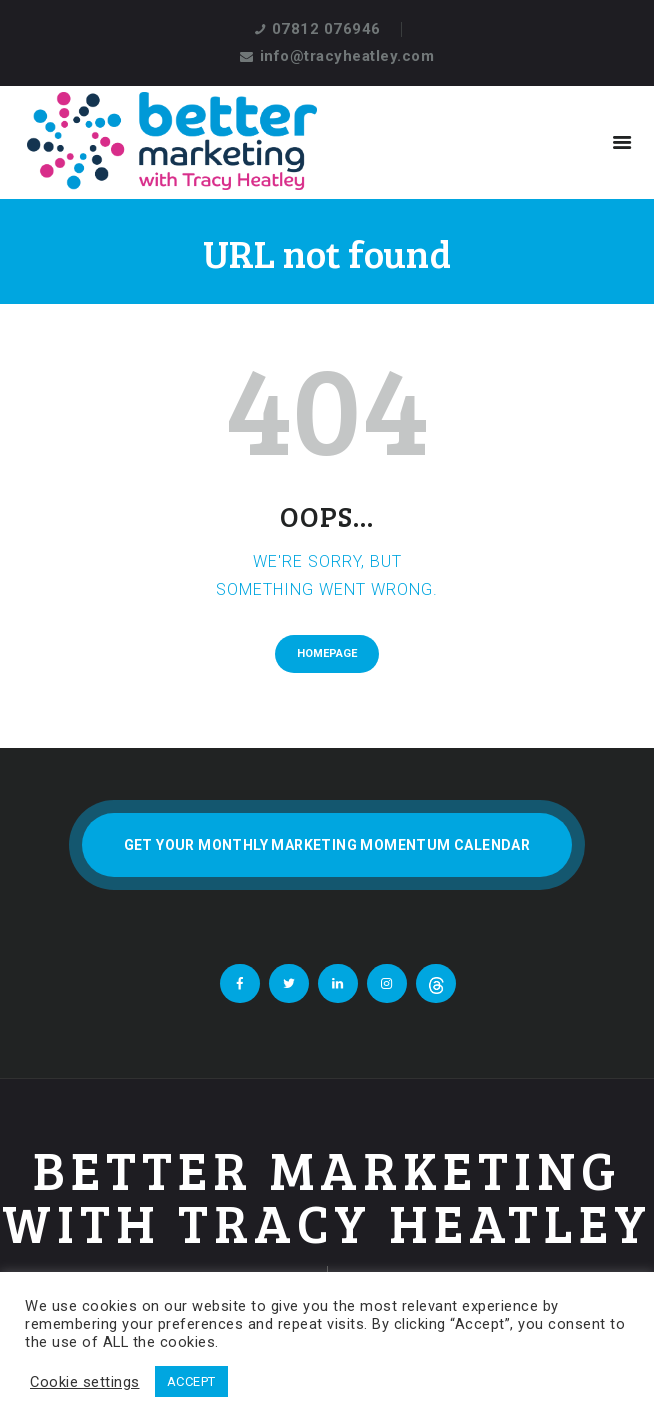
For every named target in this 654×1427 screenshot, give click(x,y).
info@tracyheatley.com (347, 56)
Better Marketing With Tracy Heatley (327, 1196)
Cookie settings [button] (85, 1382)
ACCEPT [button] (191, 1381)
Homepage (327, 653)
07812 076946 (326, 29)
